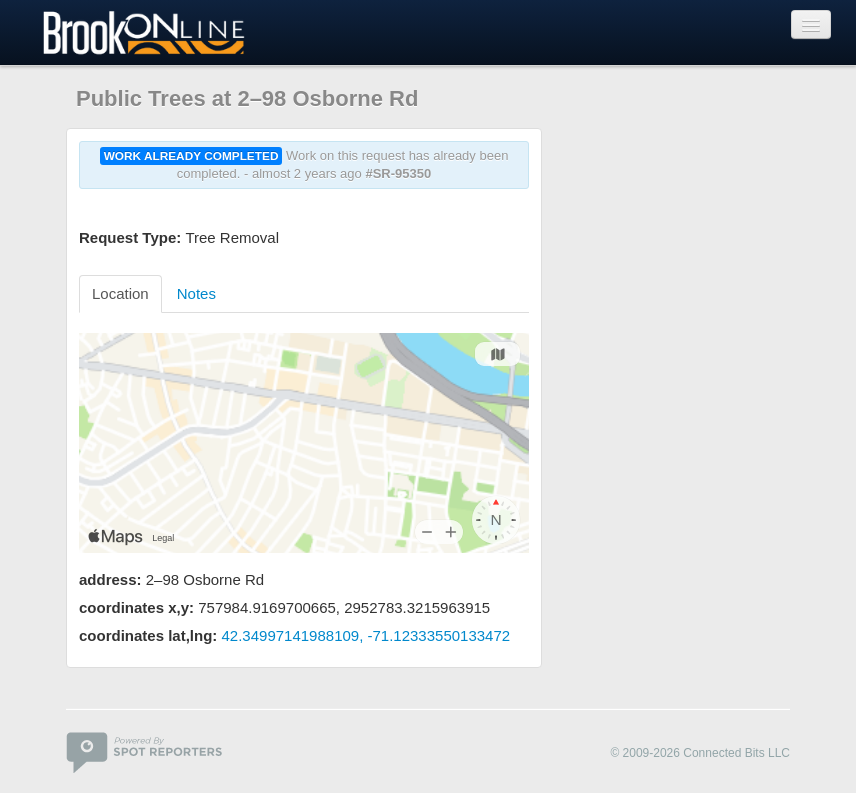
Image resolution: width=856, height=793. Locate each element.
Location (120, 293)
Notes (196, 293)
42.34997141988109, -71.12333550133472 (366, 635)
